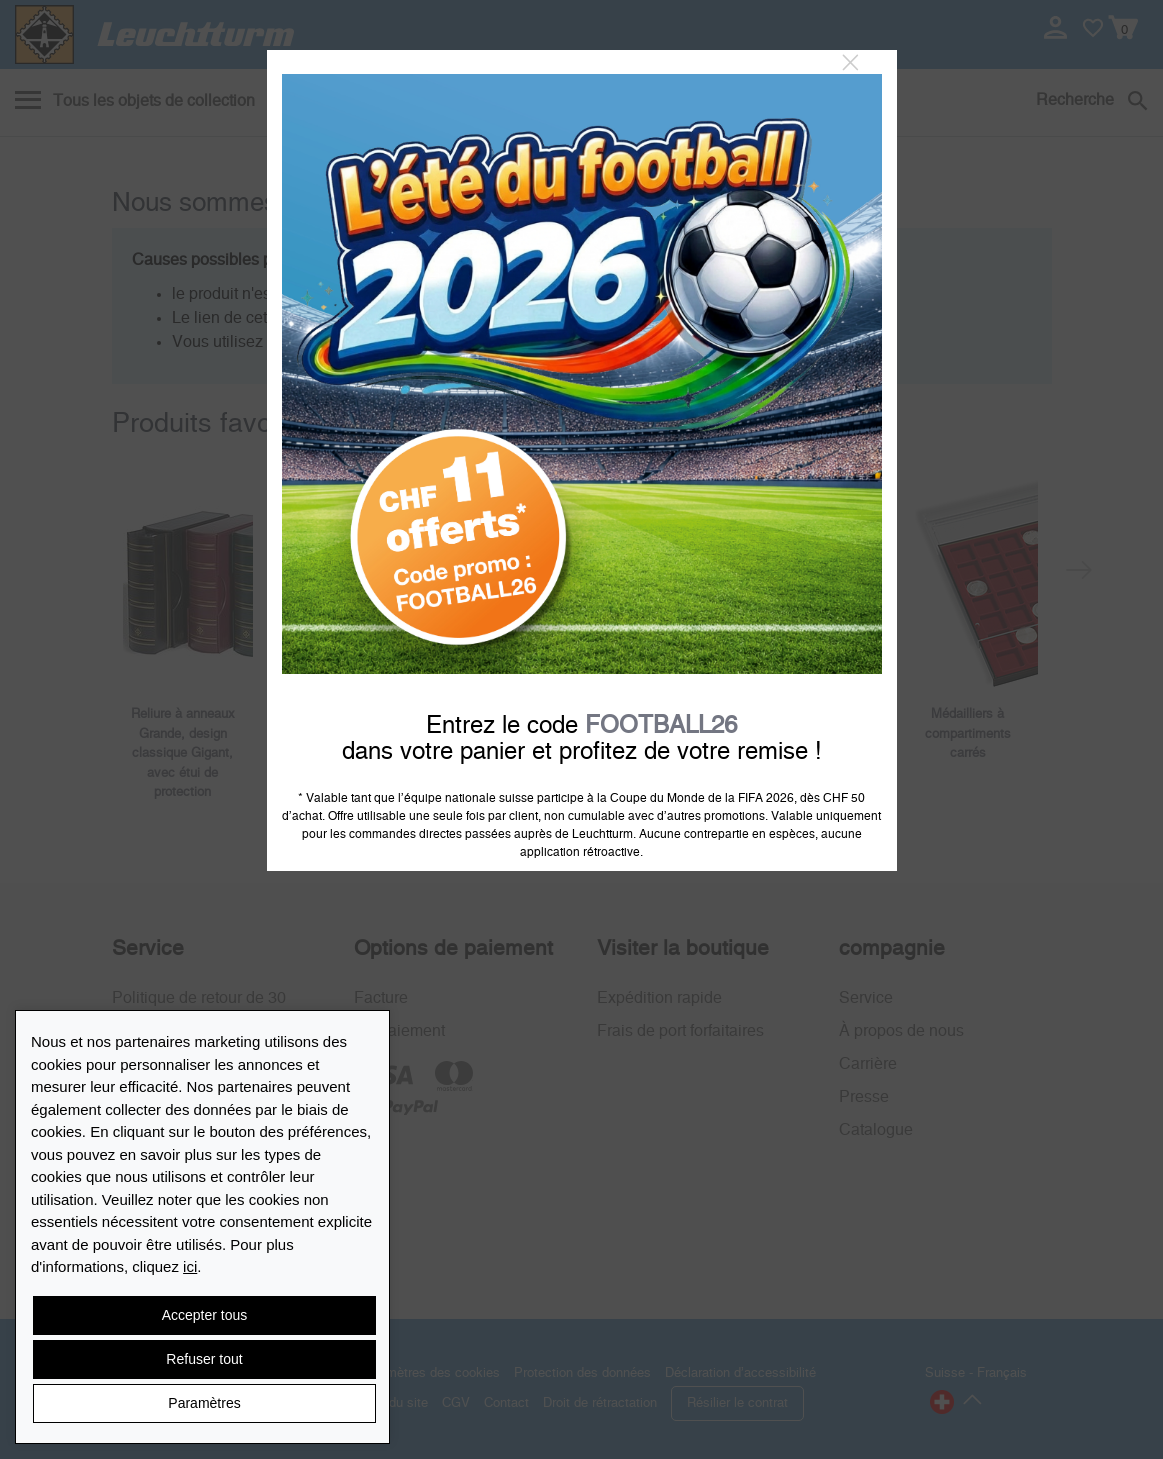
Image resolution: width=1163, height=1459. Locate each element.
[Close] (850, 63)
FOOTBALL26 (661, 726)
